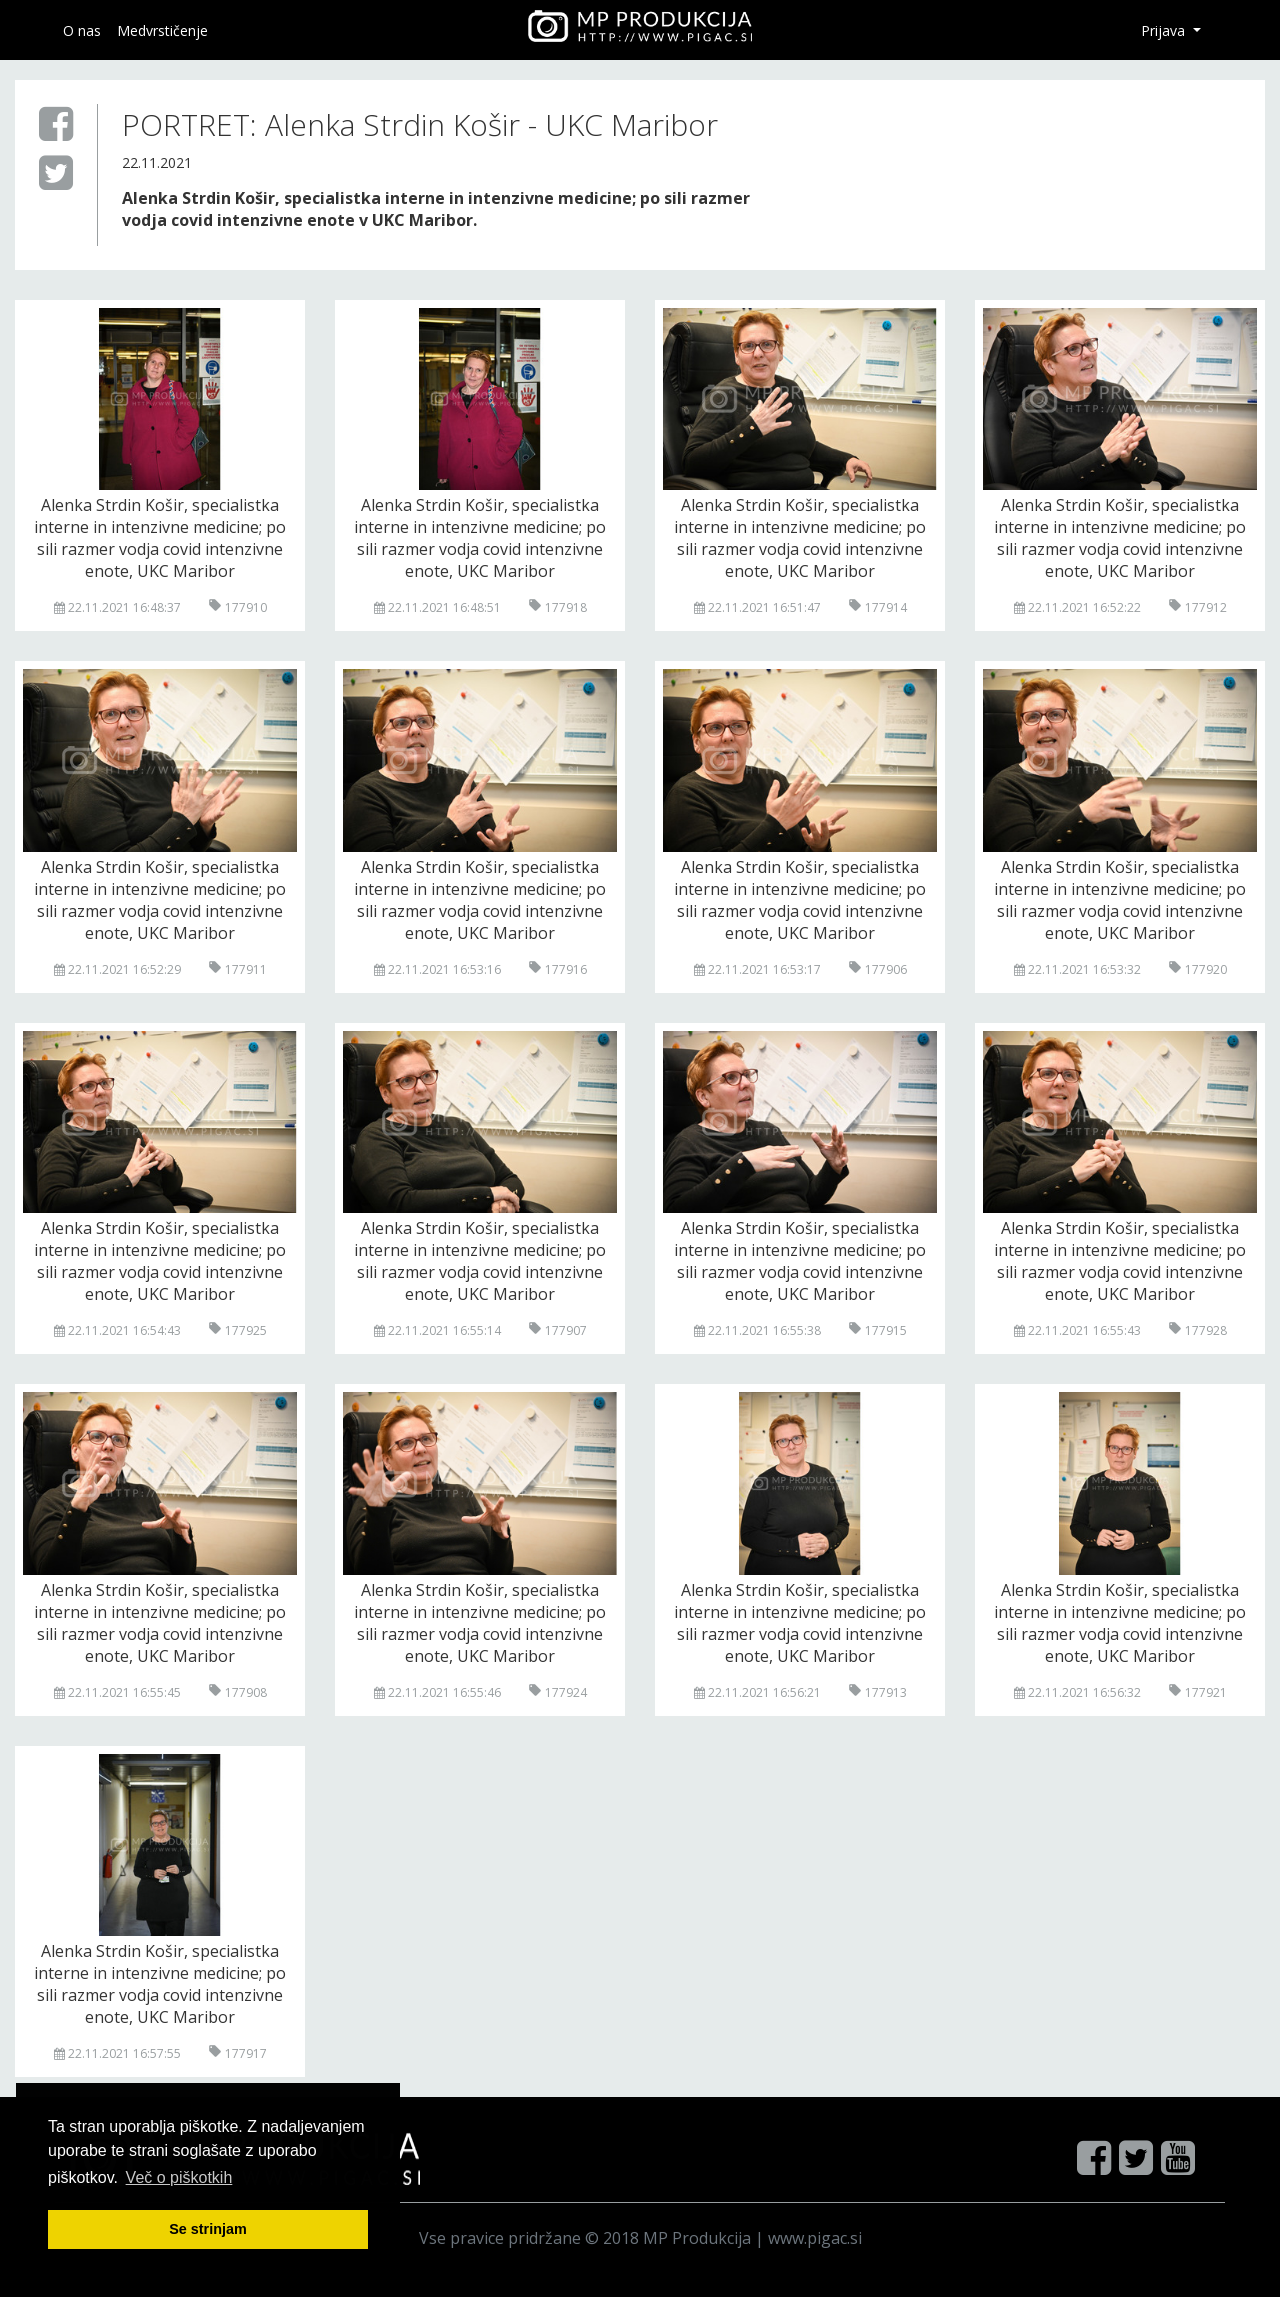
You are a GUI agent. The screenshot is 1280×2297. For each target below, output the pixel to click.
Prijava (1165, 30)
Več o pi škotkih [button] (179, 2177)
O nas (82, 30)
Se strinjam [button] (208, 2229)
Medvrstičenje (162, 30)
